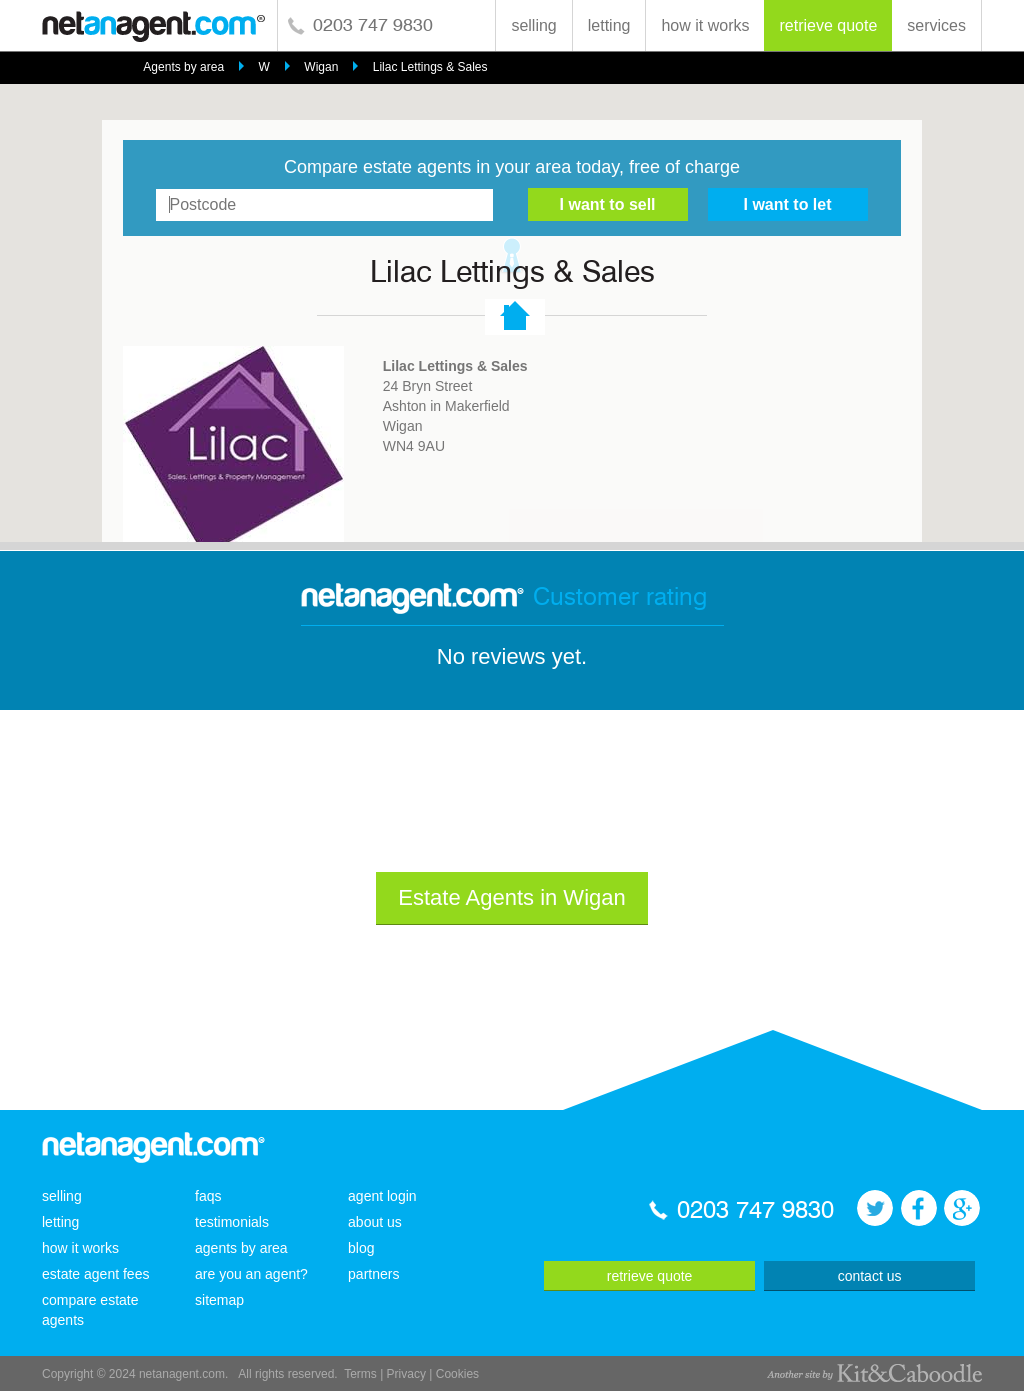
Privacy (406, 1374)
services (936, 25)
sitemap (219, 1300)
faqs (208, 1196)
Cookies (457, 1374)
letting (609, 25)
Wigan (321, 67)
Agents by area (183, 67)
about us (375, 1222)
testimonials (232, 1222)
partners (373, 1274)
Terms (360, 1374)
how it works (705, 25)
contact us (870, 1276)
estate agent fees (95, 1274)
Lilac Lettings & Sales (430, 67)
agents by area (241, 1248)
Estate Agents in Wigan (511, 897)
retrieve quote (828, 25)
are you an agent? (251, 1274)
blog (361, 1248)
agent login (382, 1196)
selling (533, 25)
